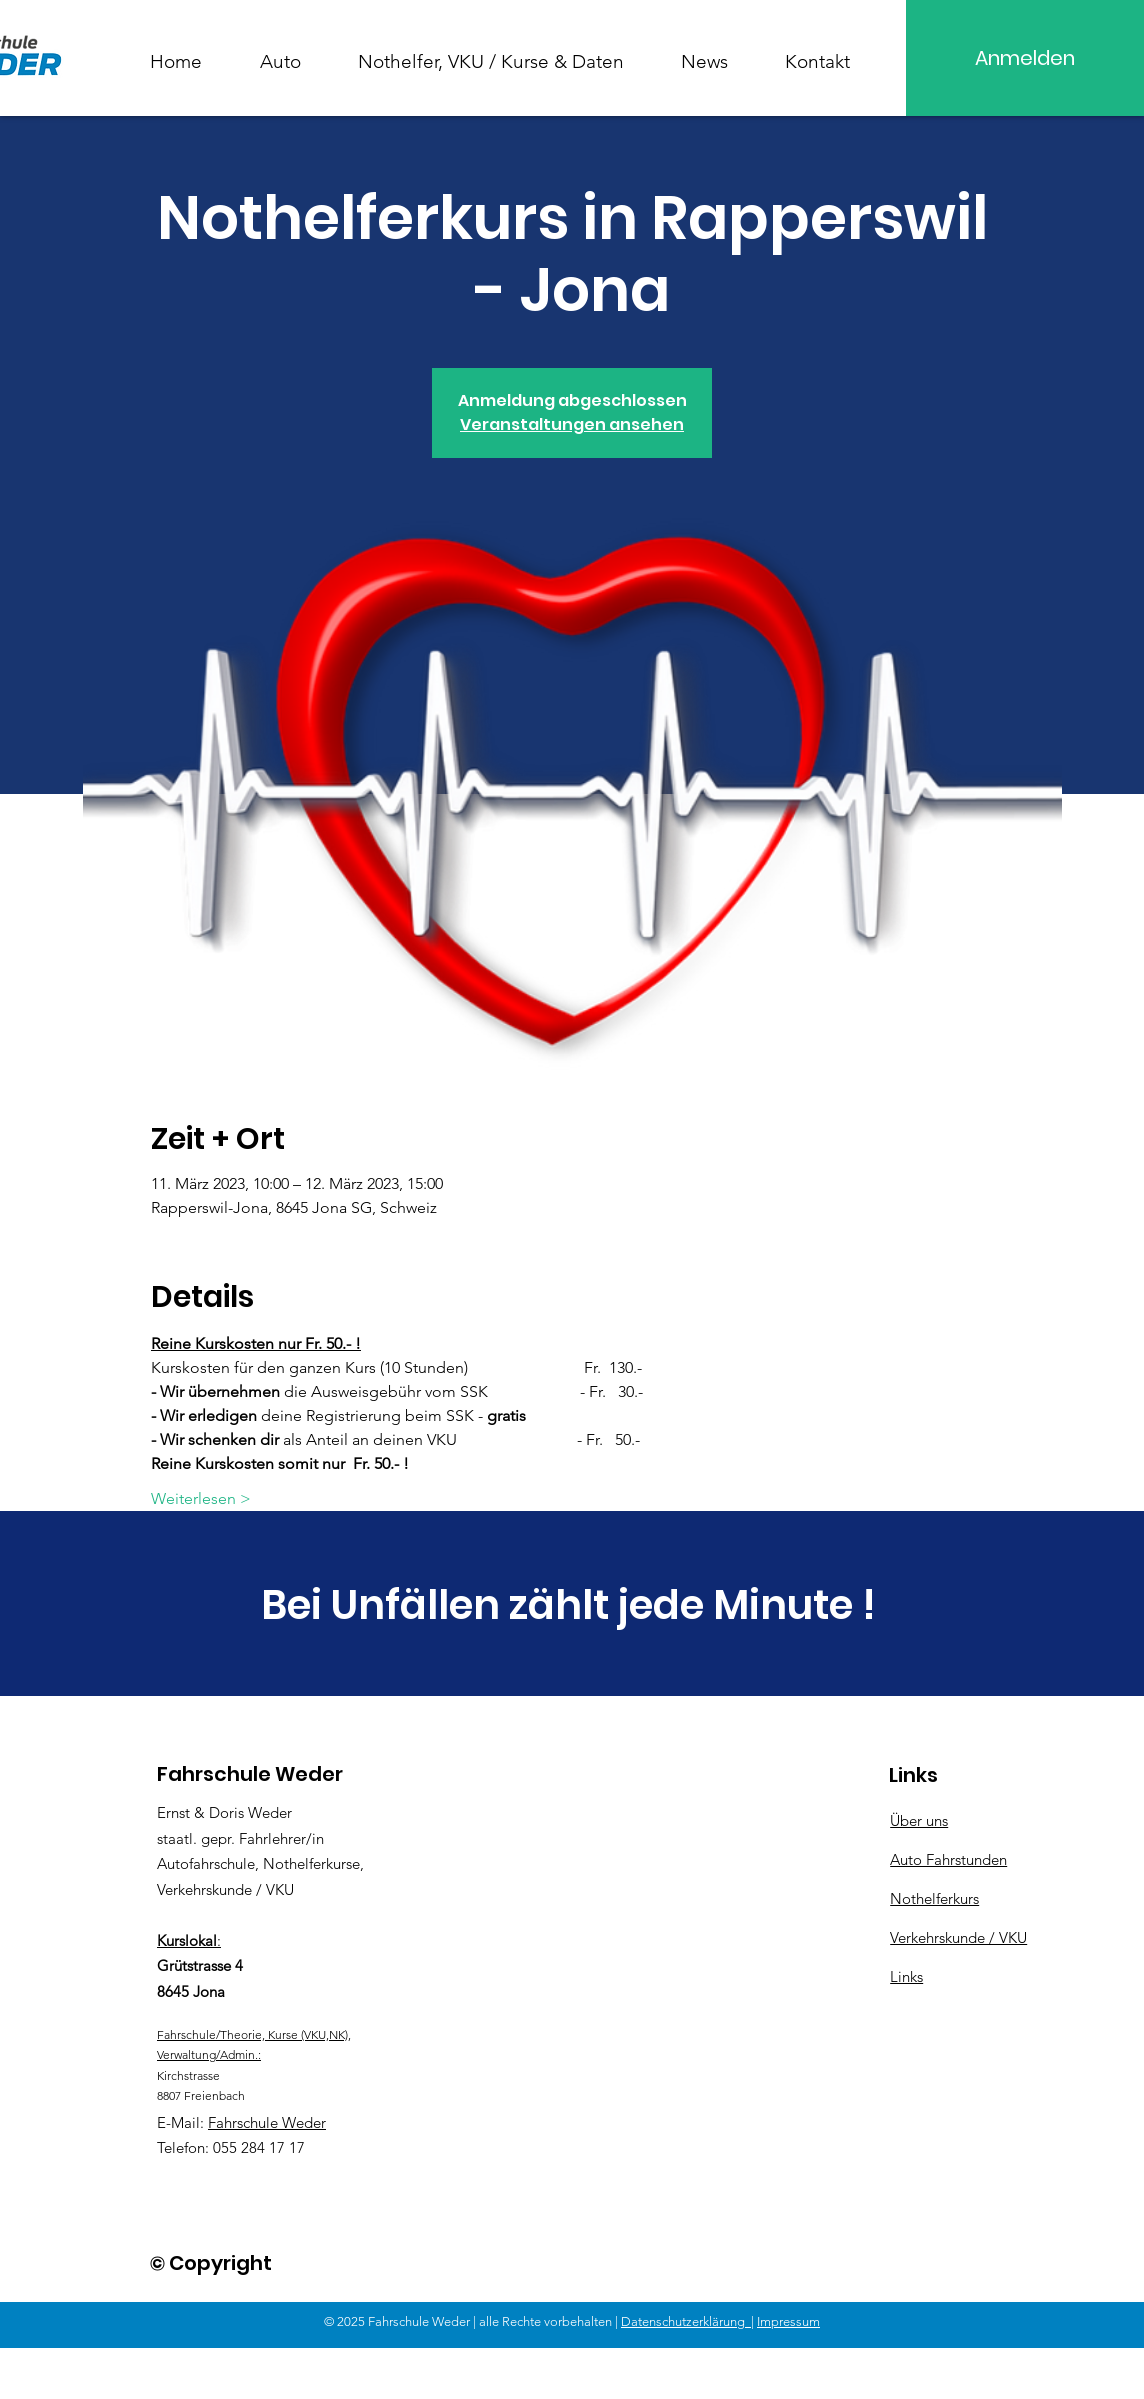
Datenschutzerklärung (686, 2321)
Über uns (919, 1820)
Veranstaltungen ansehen (572, 424)
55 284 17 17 (263, 2147)
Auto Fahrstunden (948, 1859)
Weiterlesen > (201, 1498)
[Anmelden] (1025, 58)
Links (906, 1976)
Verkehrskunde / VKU (958, 1937)
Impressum (788, 2321)
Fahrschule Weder (267, 2122)
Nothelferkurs (934, 1898)
